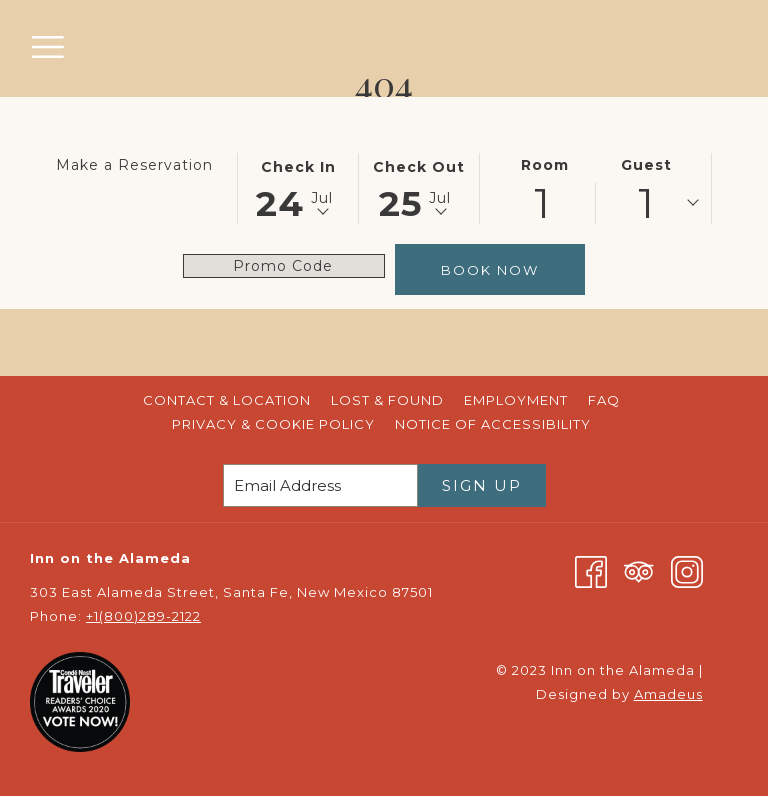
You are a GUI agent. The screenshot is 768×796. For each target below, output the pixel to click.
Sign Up (482, 485)
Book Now (490, 270)
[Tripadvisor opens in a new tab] (639, 570)
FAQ (604, 400)
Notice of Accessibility (493, 424)
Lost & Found (387, 400)
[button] (298, 187)
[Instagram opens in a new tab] (687, 570)
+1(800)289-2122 (143, 616)
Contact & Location (227, 400)
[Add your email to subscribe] (320, 485)
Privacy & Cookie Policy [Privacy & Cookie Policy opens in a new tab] (276, 424)
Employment (516, 400)
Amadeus (668, 694)
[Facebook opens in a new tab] (591, 570)
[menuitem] (227, 400)
